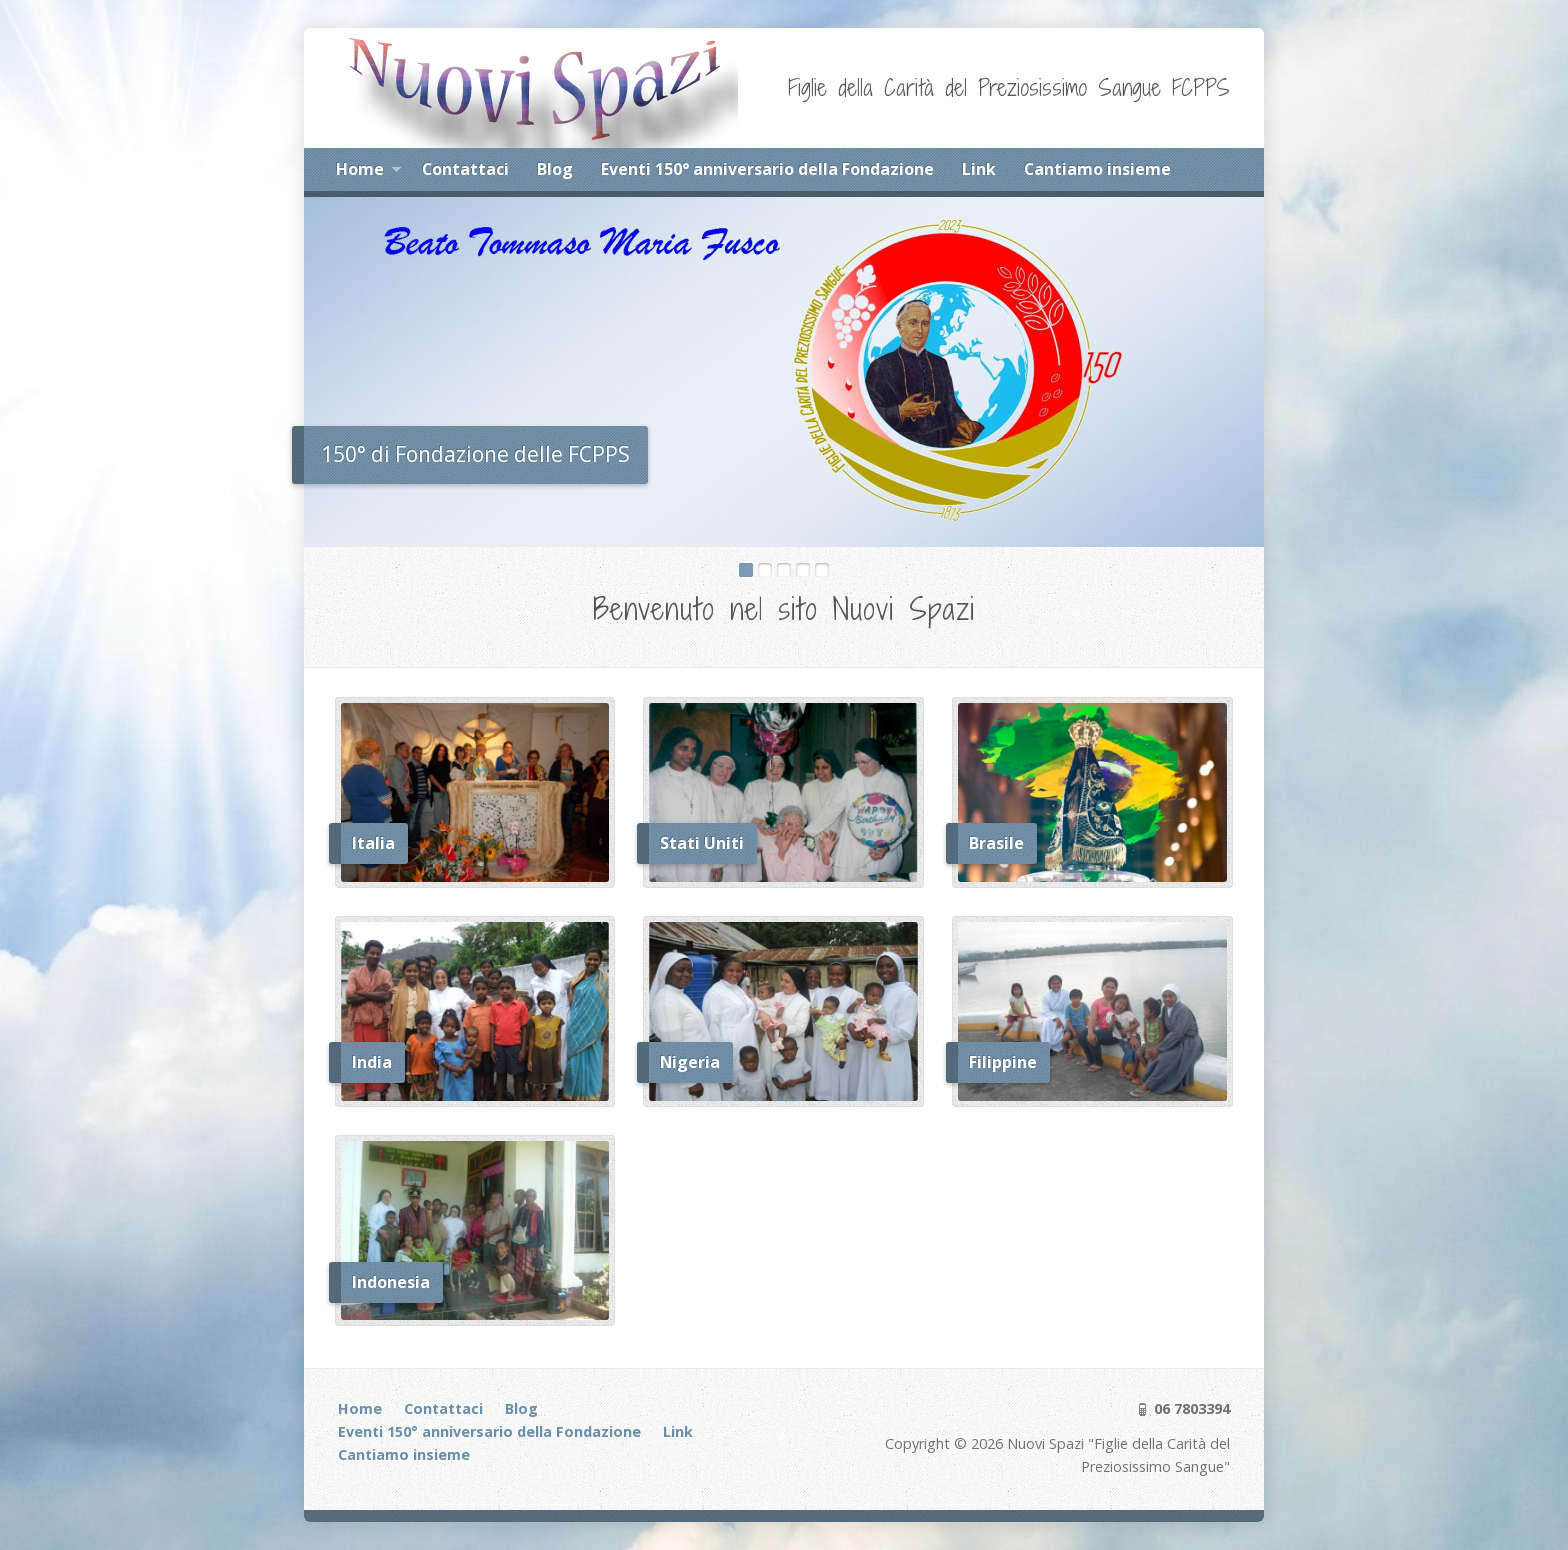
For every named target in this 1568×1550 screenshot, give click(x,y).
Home (368, 172)
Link (979, 169)
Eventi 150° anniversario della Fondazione (767, 169)
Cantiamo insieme (1097, 169)
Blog (555, 169)
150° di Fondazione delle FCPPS (475, 454)
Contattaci (465, 169)
